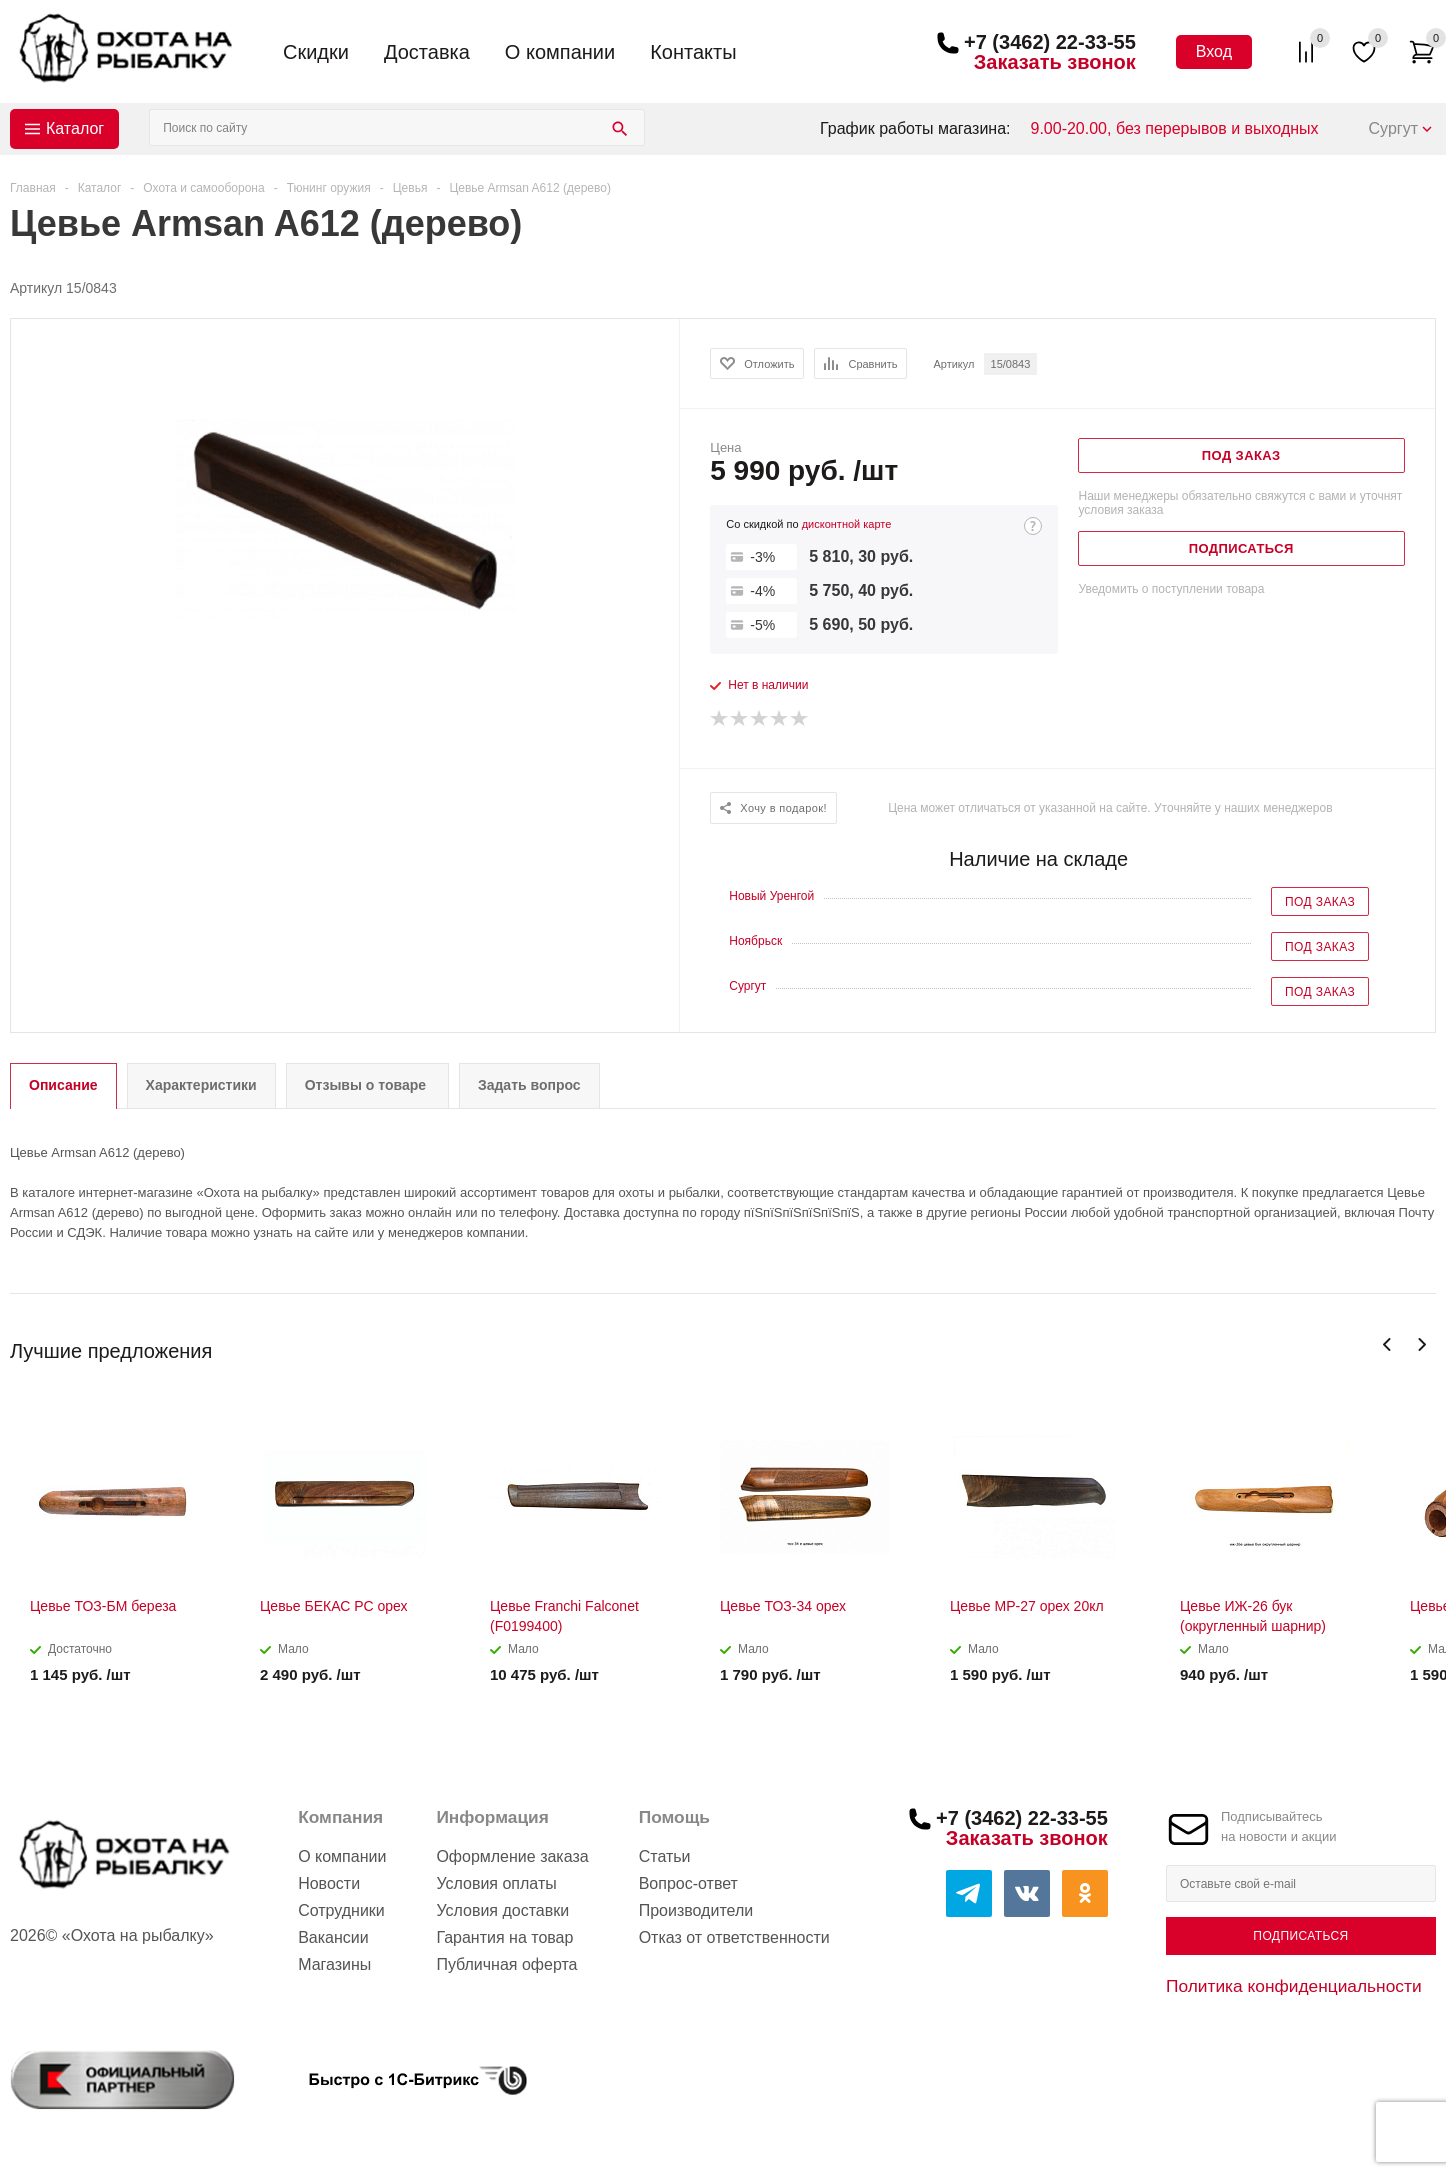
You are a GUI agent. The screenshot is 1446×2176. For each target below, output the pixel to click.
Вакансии (333, 1937)
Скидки (316, 52)
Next (1421, 1344)
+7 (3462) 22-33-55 (1050, 42)
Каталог (75, 128)
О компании (560, 52)
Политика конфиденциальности (1294, 1986)
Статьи (665, 1856)
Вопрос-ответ (688, 1883)
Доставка (427, 52)
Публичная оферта (506, 1964)
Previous (1387, 1344)
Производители (696, 1910)
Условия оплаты (496, 1883)
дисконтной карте (847, 524)
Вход (1214, 51)
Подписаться (1300, 1936)
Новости (329, 1883)
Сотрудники (341, 1910)
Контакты (693, 52)
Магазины (334, 1964)
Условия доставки (502, 1910)
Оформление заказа (512, 1856)
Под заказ (1320, 902)
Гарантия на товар (504, 1937)
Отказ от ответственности (734, 1937)
